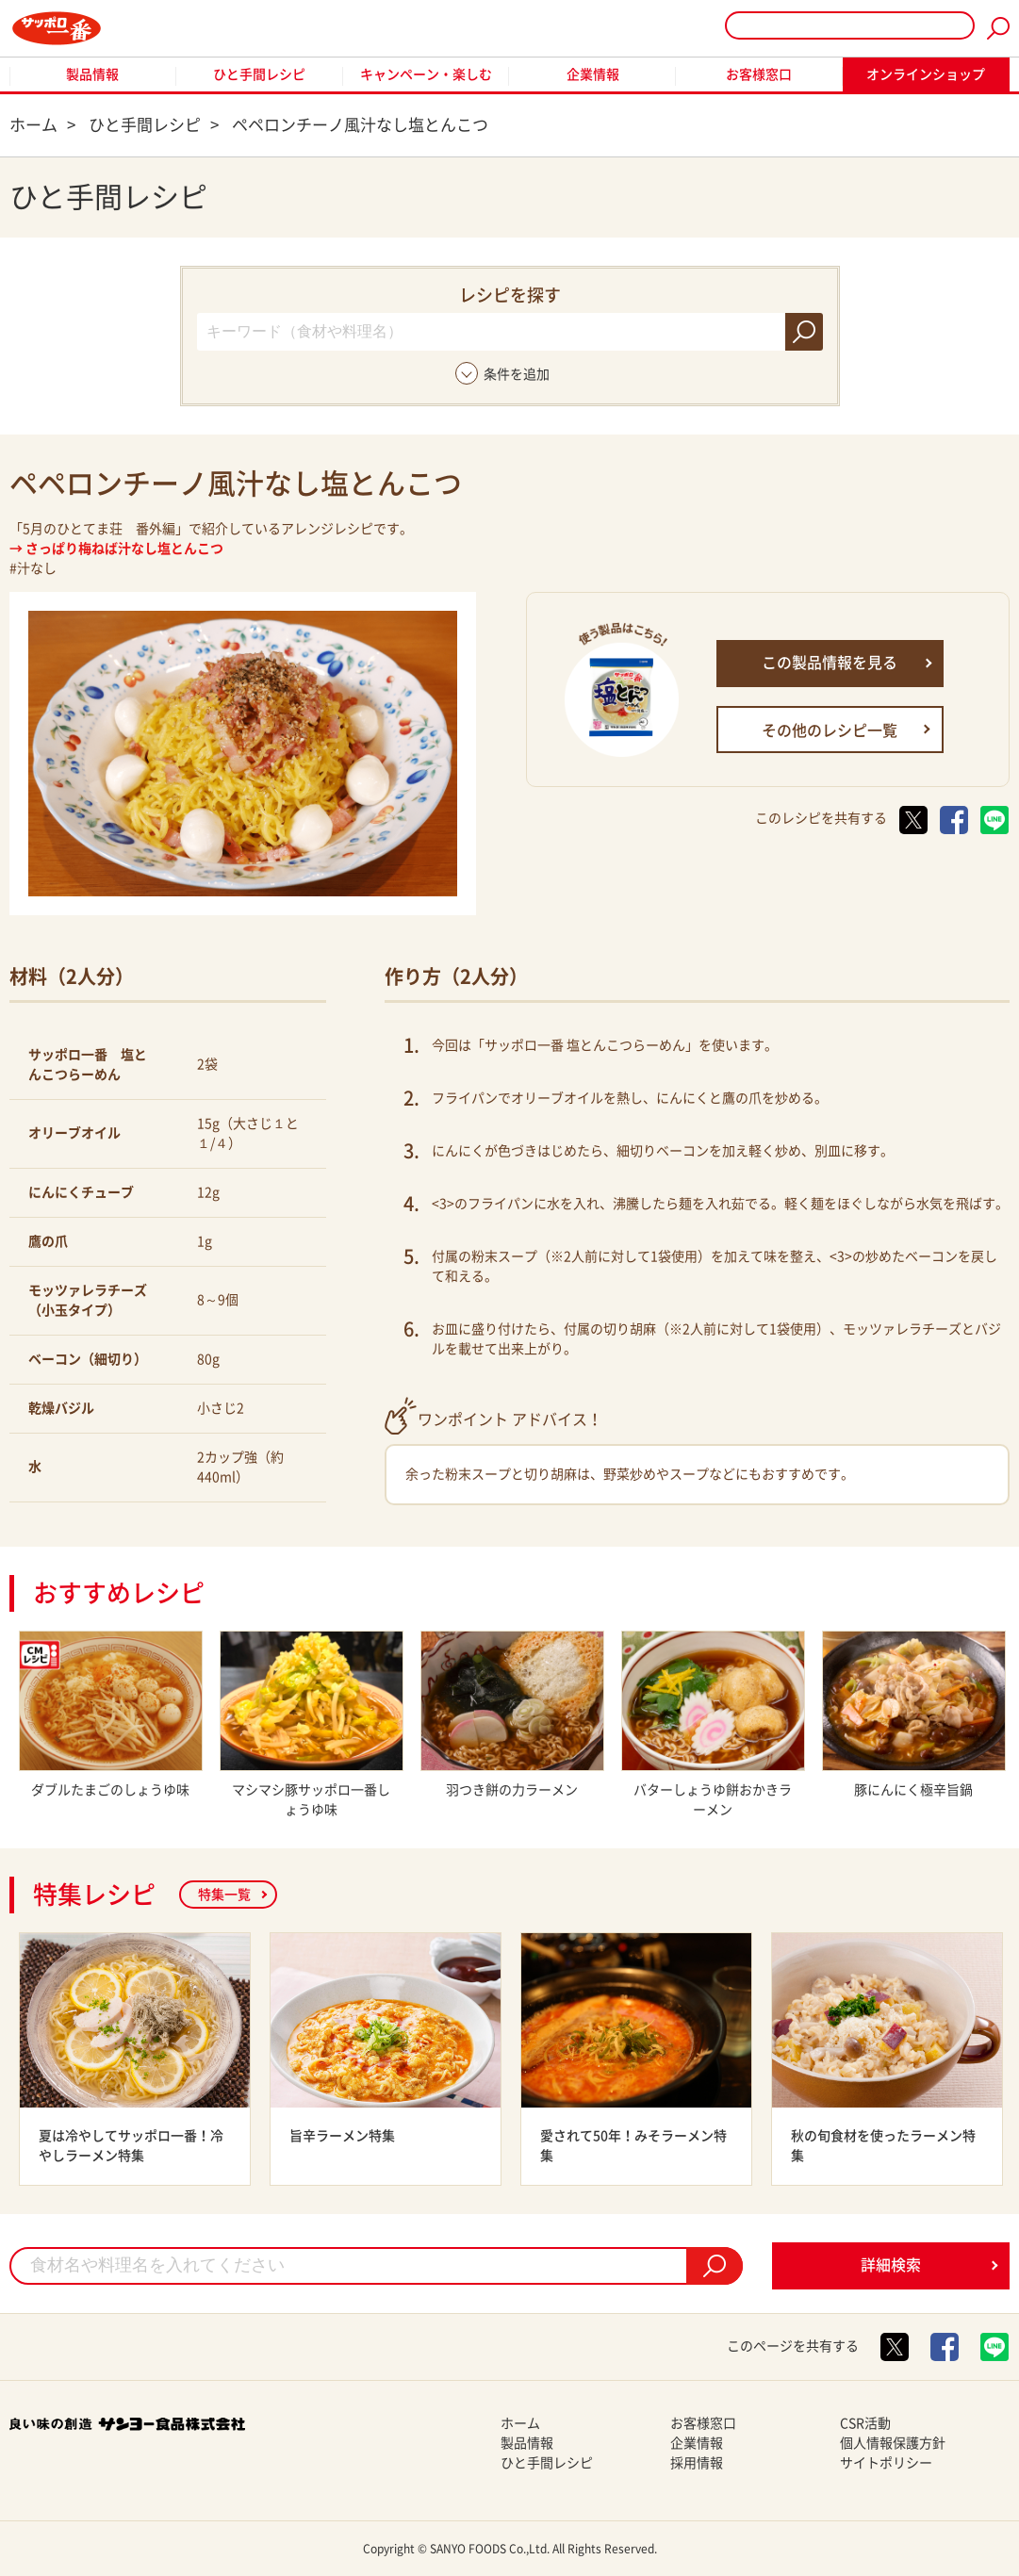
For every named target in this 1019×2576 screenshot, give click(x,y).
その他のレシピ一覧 (829, 730)
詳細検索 (891, 2264)
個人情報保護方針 (892, 2443)
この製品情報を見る (829, 662)
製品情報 (92, 74)
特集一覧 (224, 1894)
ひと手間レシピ (259, 74)
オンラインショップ (925, 74)
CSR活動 (865, 2423)
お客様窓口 (759, 74)
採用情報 (696, 2462)
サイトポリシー (886, 2462)
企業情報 (593, 74)
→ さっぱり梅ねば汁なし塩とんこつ (116, 548)
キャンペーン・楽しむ (426, 74)
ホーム (520, 2423)
